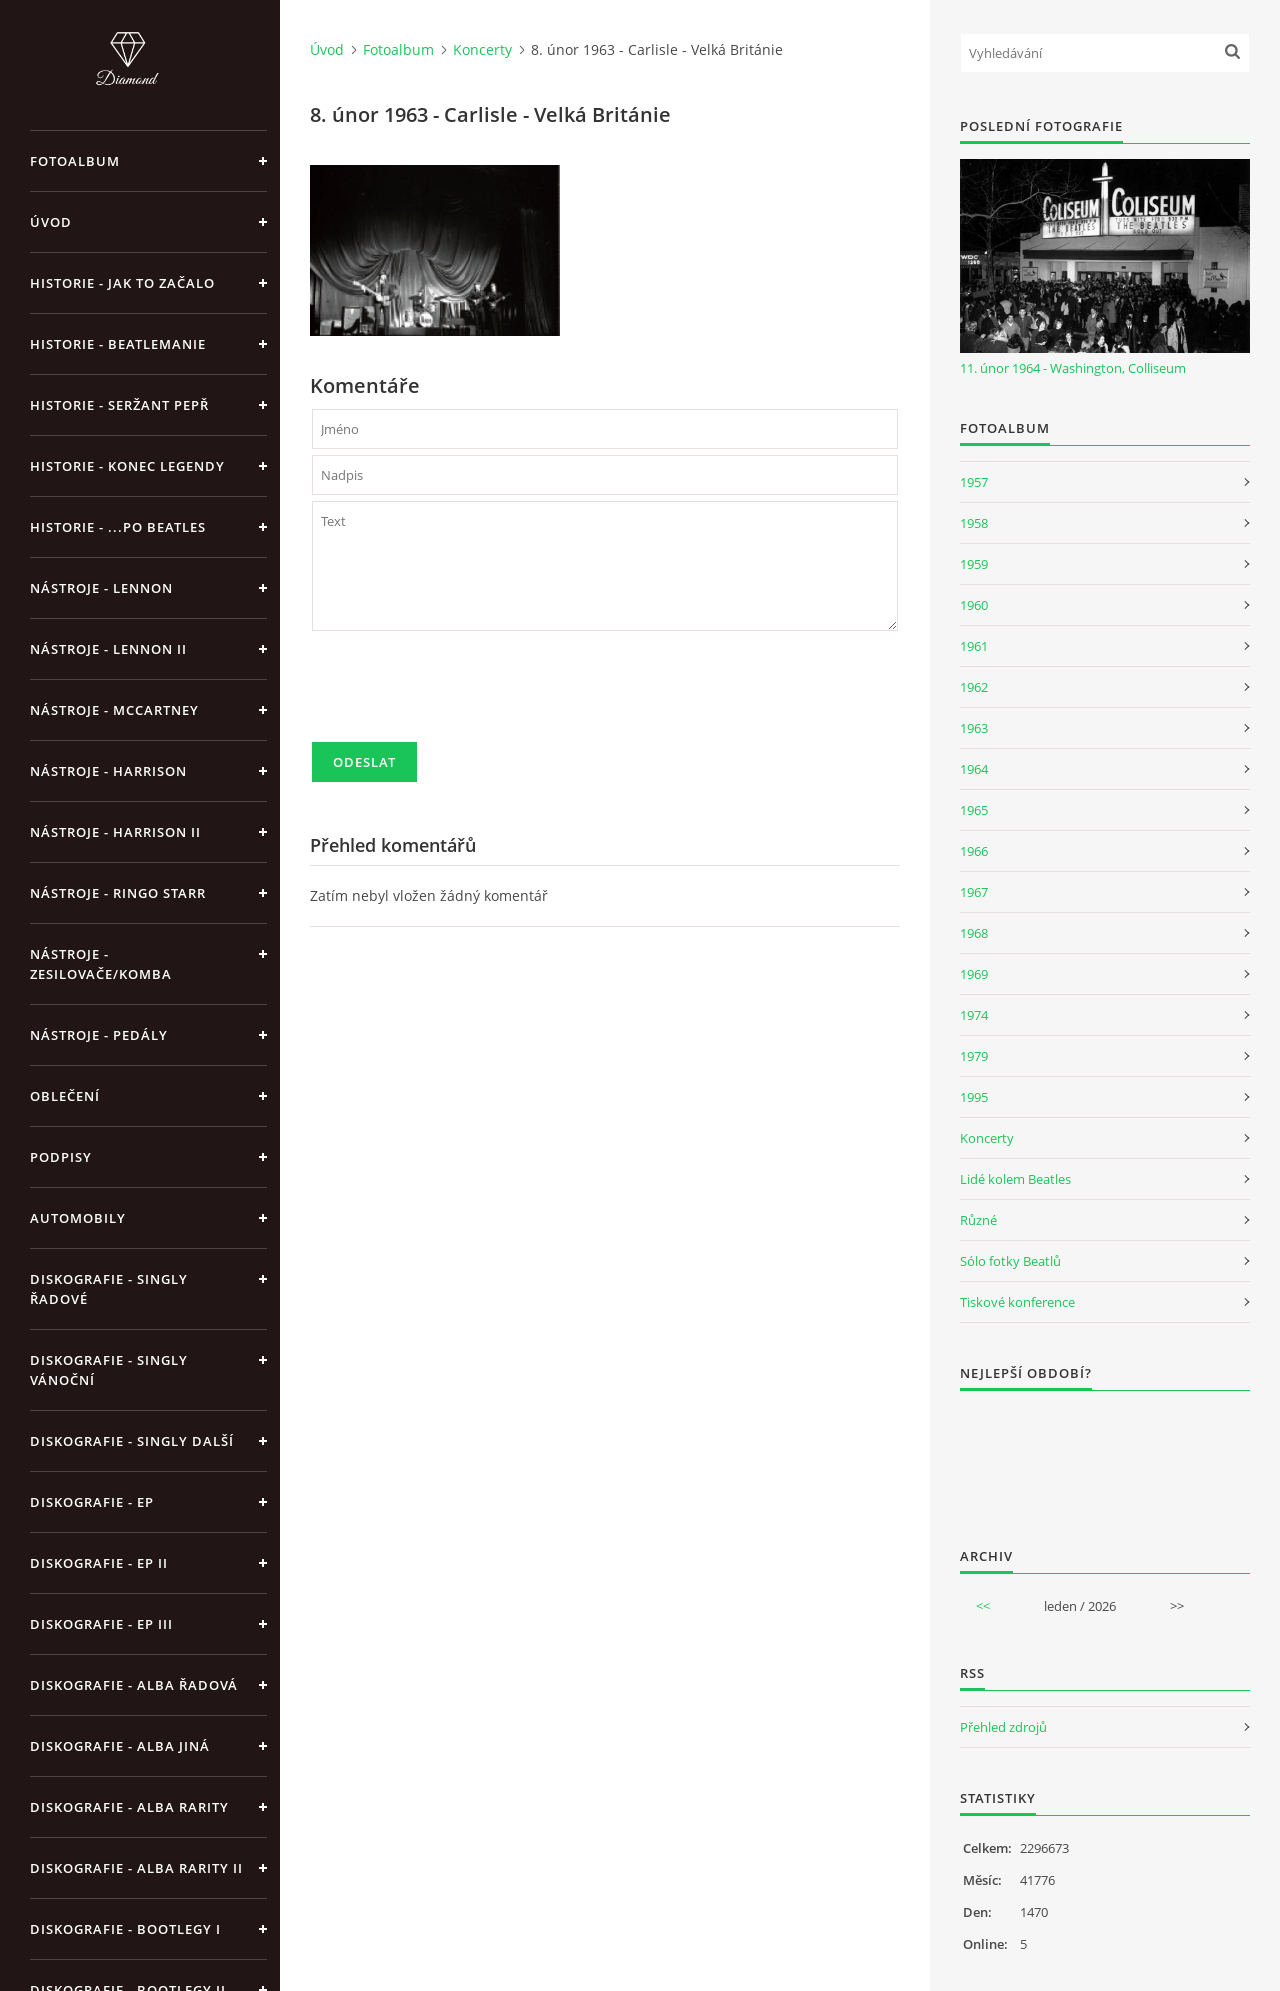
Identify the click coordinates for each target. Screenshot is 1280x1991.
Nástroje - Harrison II (115, 832)
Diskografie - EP (92, 1502)
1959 (974, 564)
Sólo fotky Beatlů (1010, 1261)
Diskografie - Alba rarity (129, 1807)
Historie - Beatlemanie (118, 344)
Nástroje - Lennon (101, 588)
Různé (978, 1220)
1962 (974, 687)
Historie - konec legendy (127, 466)
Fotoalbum (75, 161)
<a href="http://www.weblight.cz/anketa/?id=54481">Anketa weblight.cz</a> (1105, 1456)
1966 (974, 851)
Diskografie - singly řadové (109, 1289)
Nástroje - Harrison (108, 771)
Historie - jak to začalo (122, 283)
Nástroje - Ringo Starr (118, 893)
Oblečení (65, 1096)
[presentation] (464, 695)
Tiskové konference (1017, 1302)
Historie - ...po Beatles (118, 527)
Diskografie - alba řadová (134, 1685)
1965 (974, 810)
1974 (974, 1015)
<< (983, 1606)
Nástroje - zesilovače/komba (101, 964)
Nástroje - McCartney (114, 710)
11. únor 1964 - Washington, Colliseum (1073, 368)
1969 (974, 974)
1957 (974, 482)
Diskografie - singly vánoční (109, 1370)
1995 (974, 1097)
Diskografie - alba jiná (120, 1746)
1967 (974, 892)
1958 (974, 523)
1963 (974, 728)
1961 (974, 646)
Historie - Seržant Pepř (119, 405)
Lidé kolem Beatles (1015, 1179)
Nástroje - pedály (99, 1035)
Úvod (51, 222)
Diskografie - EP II (99, 1563)
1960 (974, 605)
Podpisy (61, 1157)
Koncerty (482, 49)
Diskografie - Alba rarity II (136, 1868)
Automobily (78, 1218)
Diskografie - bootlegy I (125, 1929)
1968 (974, 933)
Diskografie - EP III (101, 1624)
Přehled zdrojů (1003, 1727)
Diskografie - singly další (132, 1441)
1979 (974, 1056)
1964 (974, 769)
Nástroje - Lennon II (108, 649)
